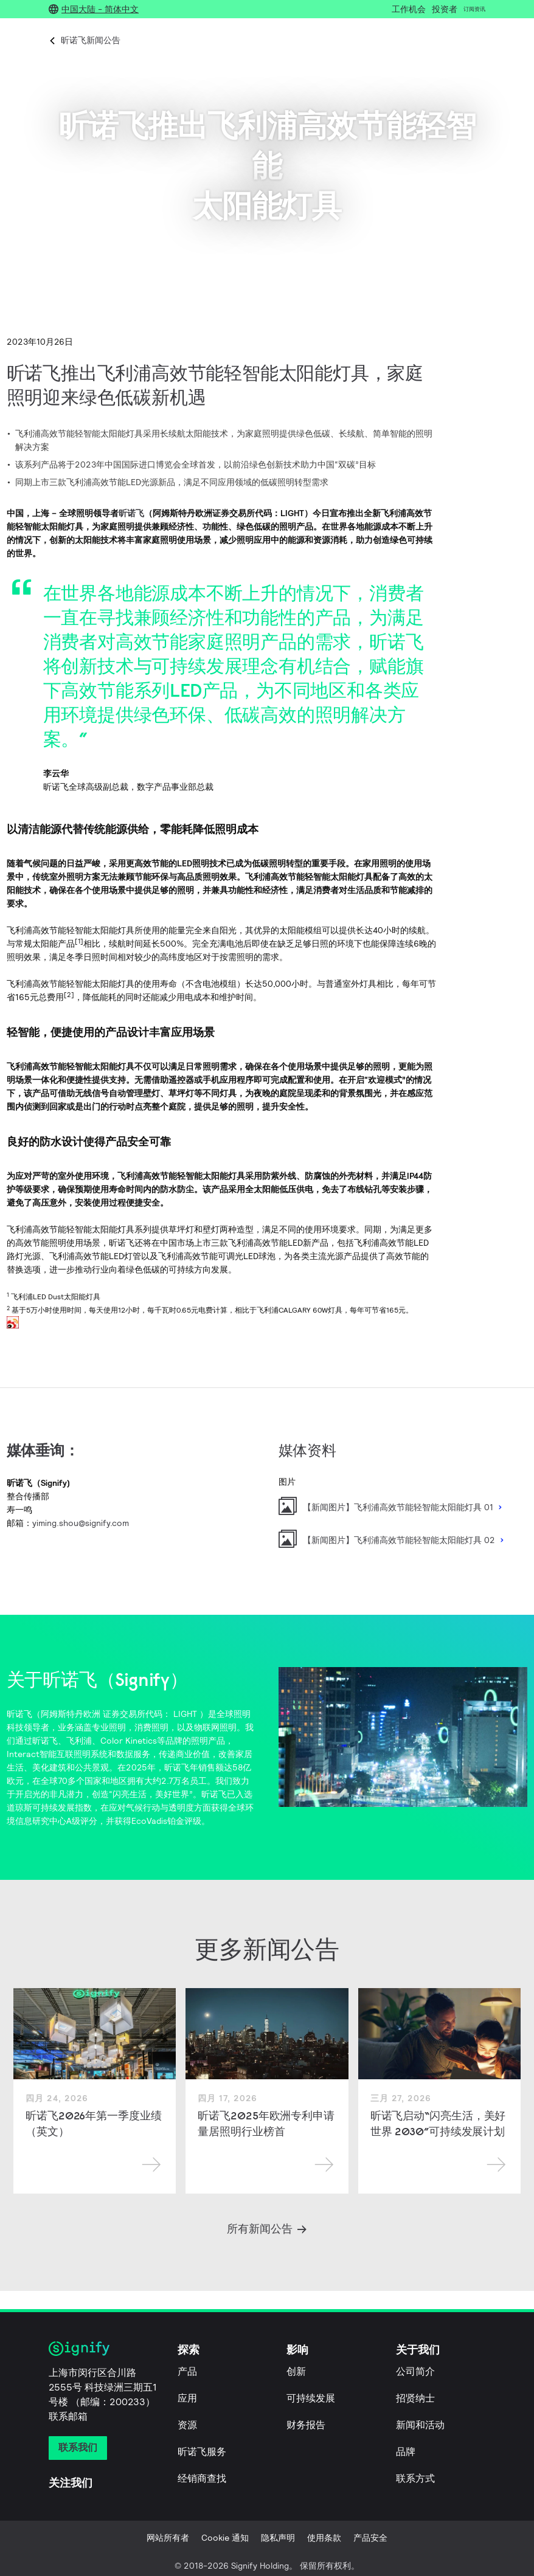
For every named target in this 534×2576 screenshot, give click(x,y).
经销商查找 (202, 2478)
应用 (187, 2398)
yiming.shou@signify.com (80, 1523)
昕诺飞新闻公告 (90, 40)
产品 (187, 2371)
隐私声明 (278, 2537)
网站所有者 (168, 2537)
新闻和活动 (420, 2425)
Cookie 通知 (225, 2537)
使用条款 (324, 2537)
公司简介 (415, 2371)
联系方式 (415, 2478)
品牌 (405, 2451)
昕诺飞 (131, 513)
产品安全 (370, 2537)
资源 (187, 2425)
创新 (296, 2371)
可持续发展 (310, 2398)
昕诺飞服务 (202, 2451)
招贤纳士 (415, 2398)
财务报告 (305, 2425)
